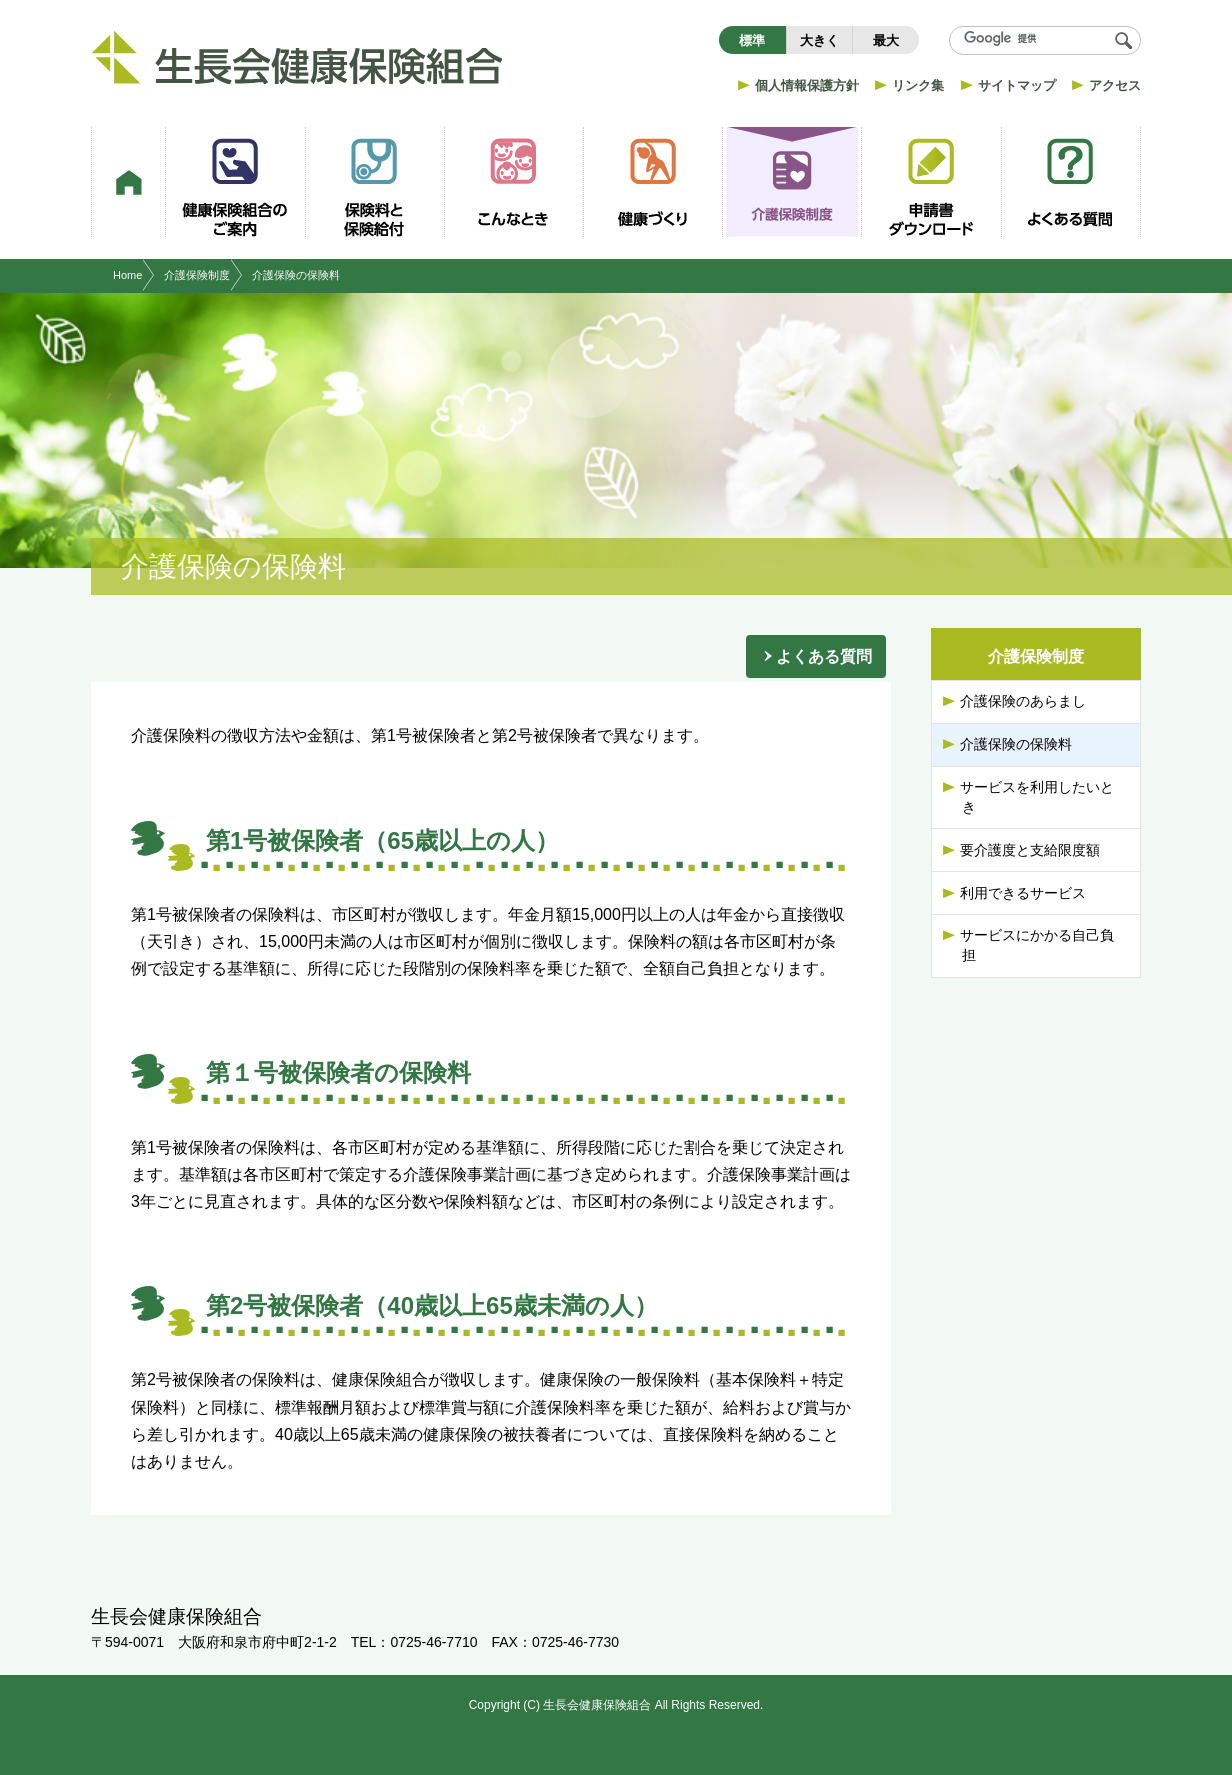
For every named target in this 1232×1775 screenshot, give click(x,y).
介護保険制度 (197, 275)
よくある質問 (824, 656)
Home (127, 275)
